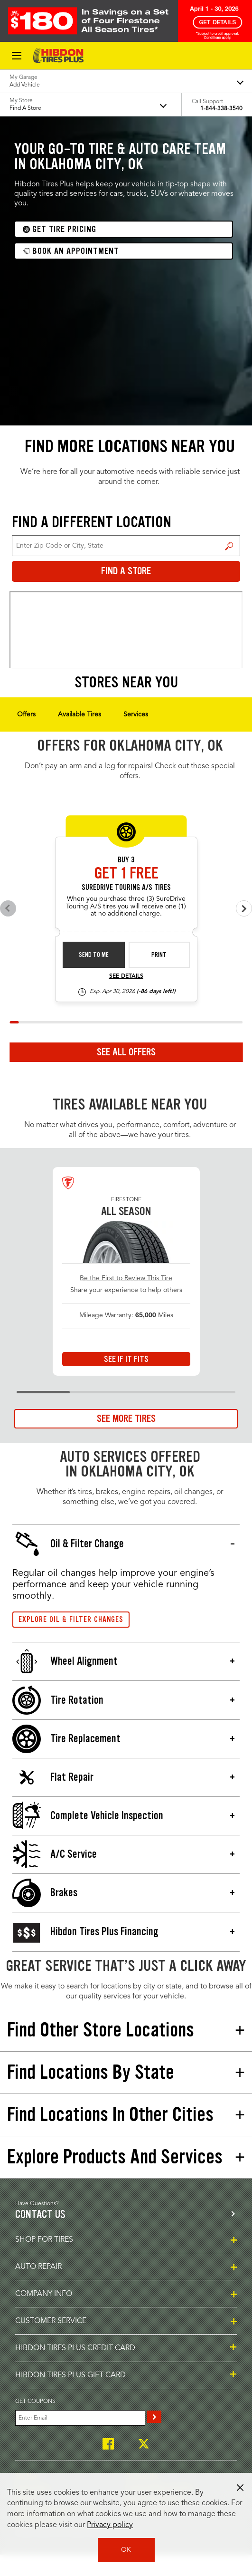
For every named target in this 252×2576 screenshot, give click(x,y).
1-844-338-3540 (221, 109)
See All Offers (126, 1052)
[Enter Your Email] (80, 2418)
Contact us (40, 2214)
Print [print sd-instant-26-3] (159, 955)
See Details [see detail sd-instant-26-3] (126, 976)
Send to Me (94, 955)
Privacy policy (110, 2525)
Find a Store (229, 545)
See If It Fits (126, 1359)
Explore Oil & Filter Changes (71, 1619)
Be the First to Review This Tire (126, 1278)
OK (126, 2550)
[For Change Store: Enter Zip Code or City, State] (126, 545)
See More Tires (126, 1418)
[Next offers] (244, 908)
